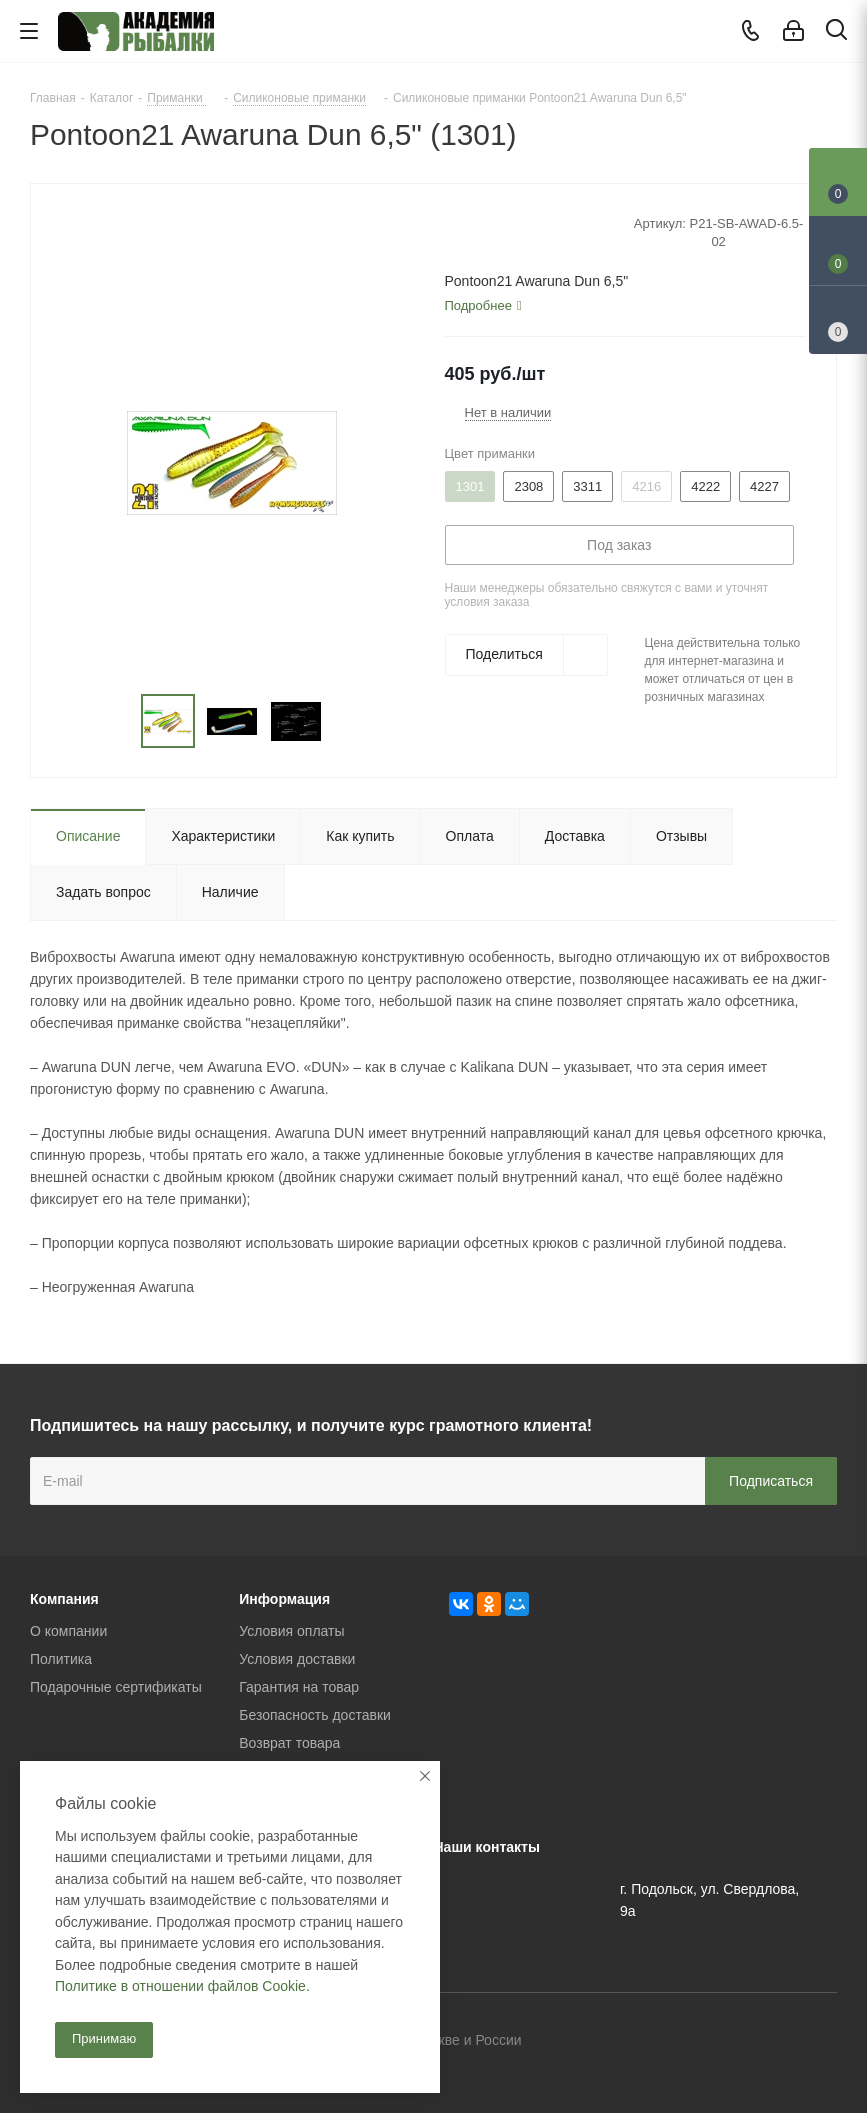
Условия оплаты (291, 1631)
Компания (64, 1599)
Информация (284, 1599)
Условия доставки (297, 1659)
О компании (68, 1631)
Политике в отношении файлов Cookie (180, 1986)
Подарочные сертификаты (116, 1687)
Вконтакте (722, 2042)
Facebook (772, 2042)
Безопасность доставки (315, 1715)
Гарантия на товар (299, 1687)
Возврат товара (289, 1743)
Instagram (822, 2042)
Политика (61, 1659)
